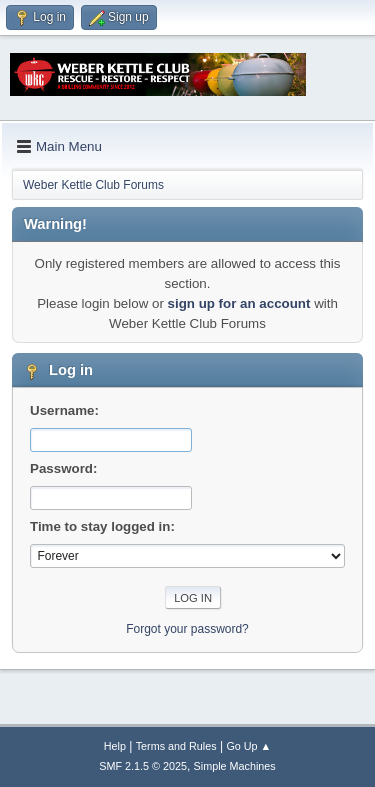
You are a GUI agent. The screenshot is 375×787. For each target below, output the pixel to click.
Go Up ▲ (248, 746)
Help (115, 746)
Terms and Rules (176, 746)
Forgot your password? (187, 629)
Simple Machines (235, 766)
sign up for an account (239, 303)
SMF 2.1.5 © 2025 (143, 766)
